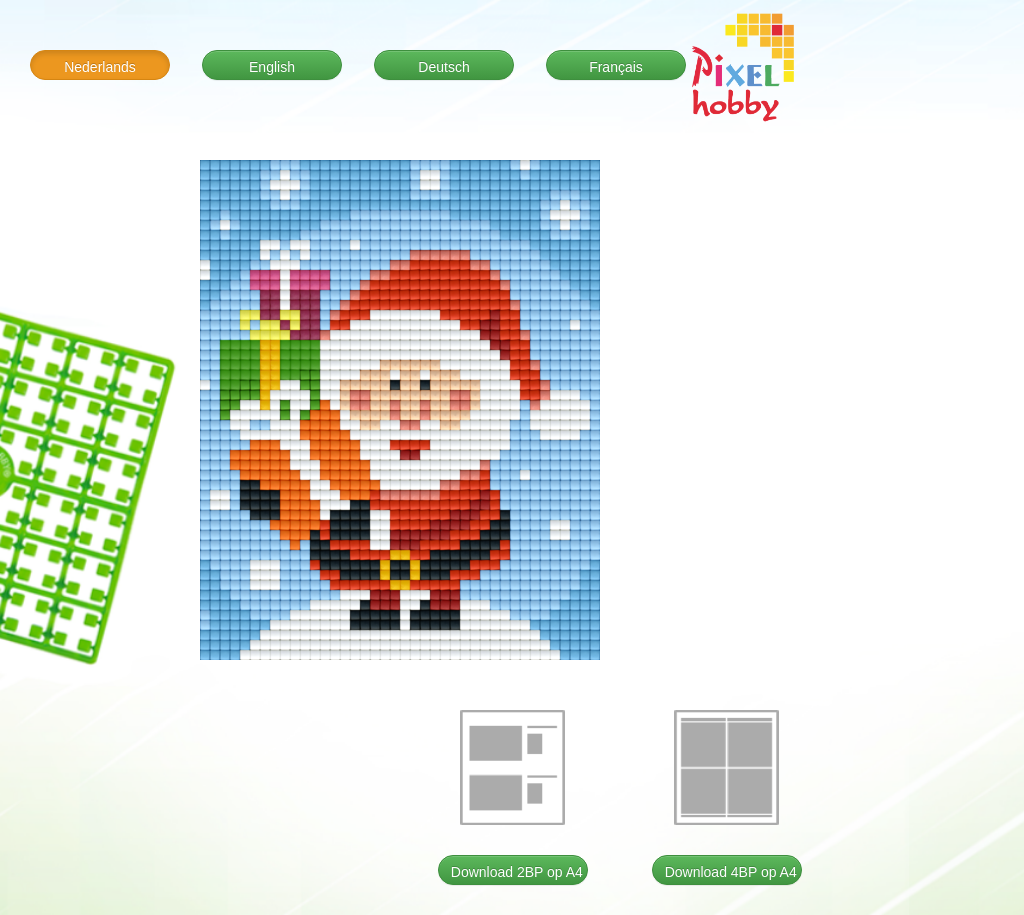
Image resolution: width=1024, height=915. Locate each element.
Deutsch (443, 67)
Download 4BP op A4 (731, 872)
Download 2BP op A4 (517, 872)
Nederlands (100, 67)
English (272, 67)
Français (616, 67)
